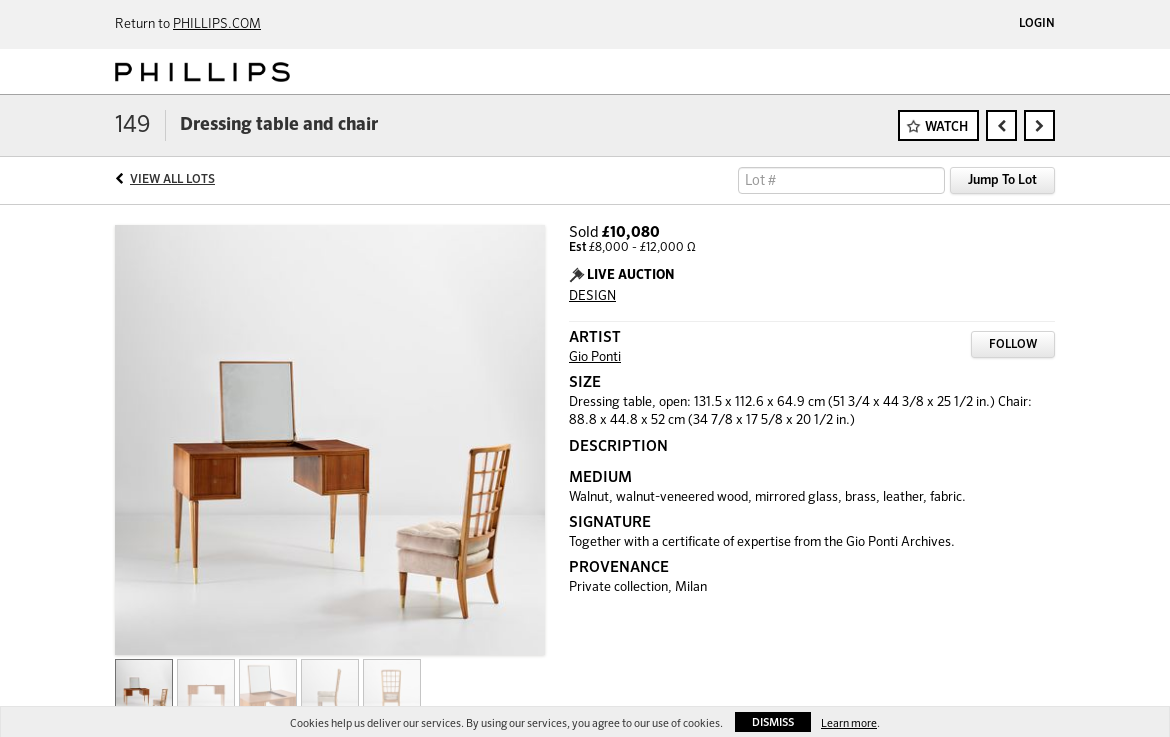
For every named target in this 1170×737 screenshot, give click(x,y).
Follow (1013, 345)
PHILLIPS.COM (217, 24)
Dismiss (773, 722)
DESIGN (592, 296)
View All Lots (172, 180)
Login (1037, 24)
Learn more (849, 723)
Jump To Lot (1002, 180)
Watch (946, 127)
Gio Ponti (595, 357)
